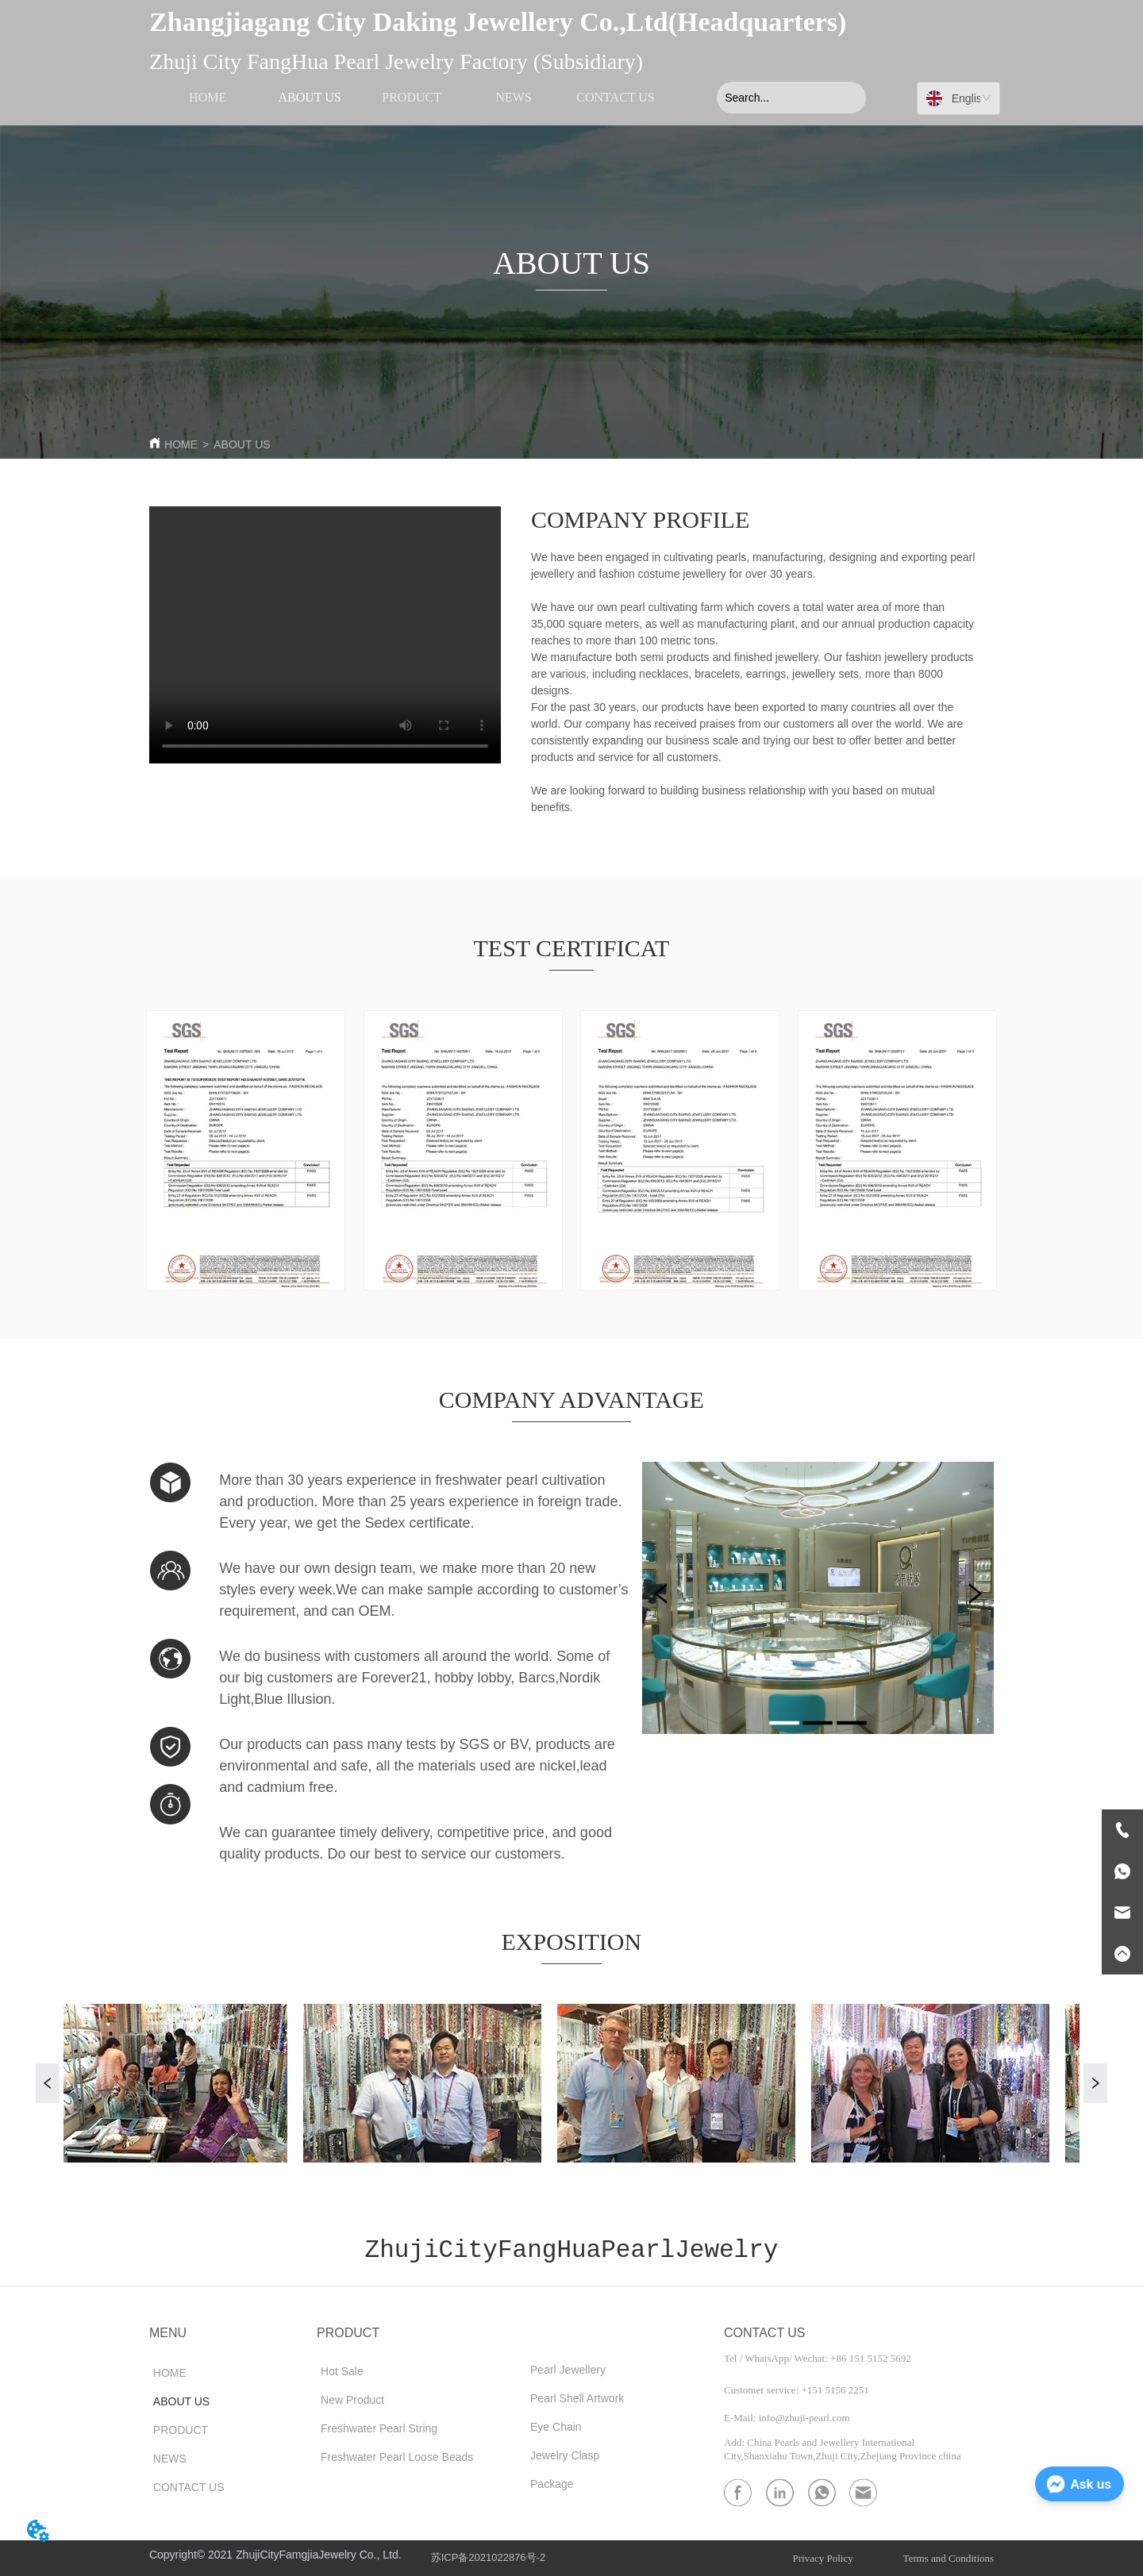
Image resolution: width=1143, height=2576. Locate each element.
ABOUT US (242, 444)
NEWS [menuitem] (513, 97)
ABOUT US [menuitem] (309, 97)
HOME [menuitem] (207, 97)
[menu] (411, 97)
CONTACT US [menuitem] (615, 97)
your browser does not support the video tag (325, 634)
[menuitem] (411, 97)
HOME (181, 444)
